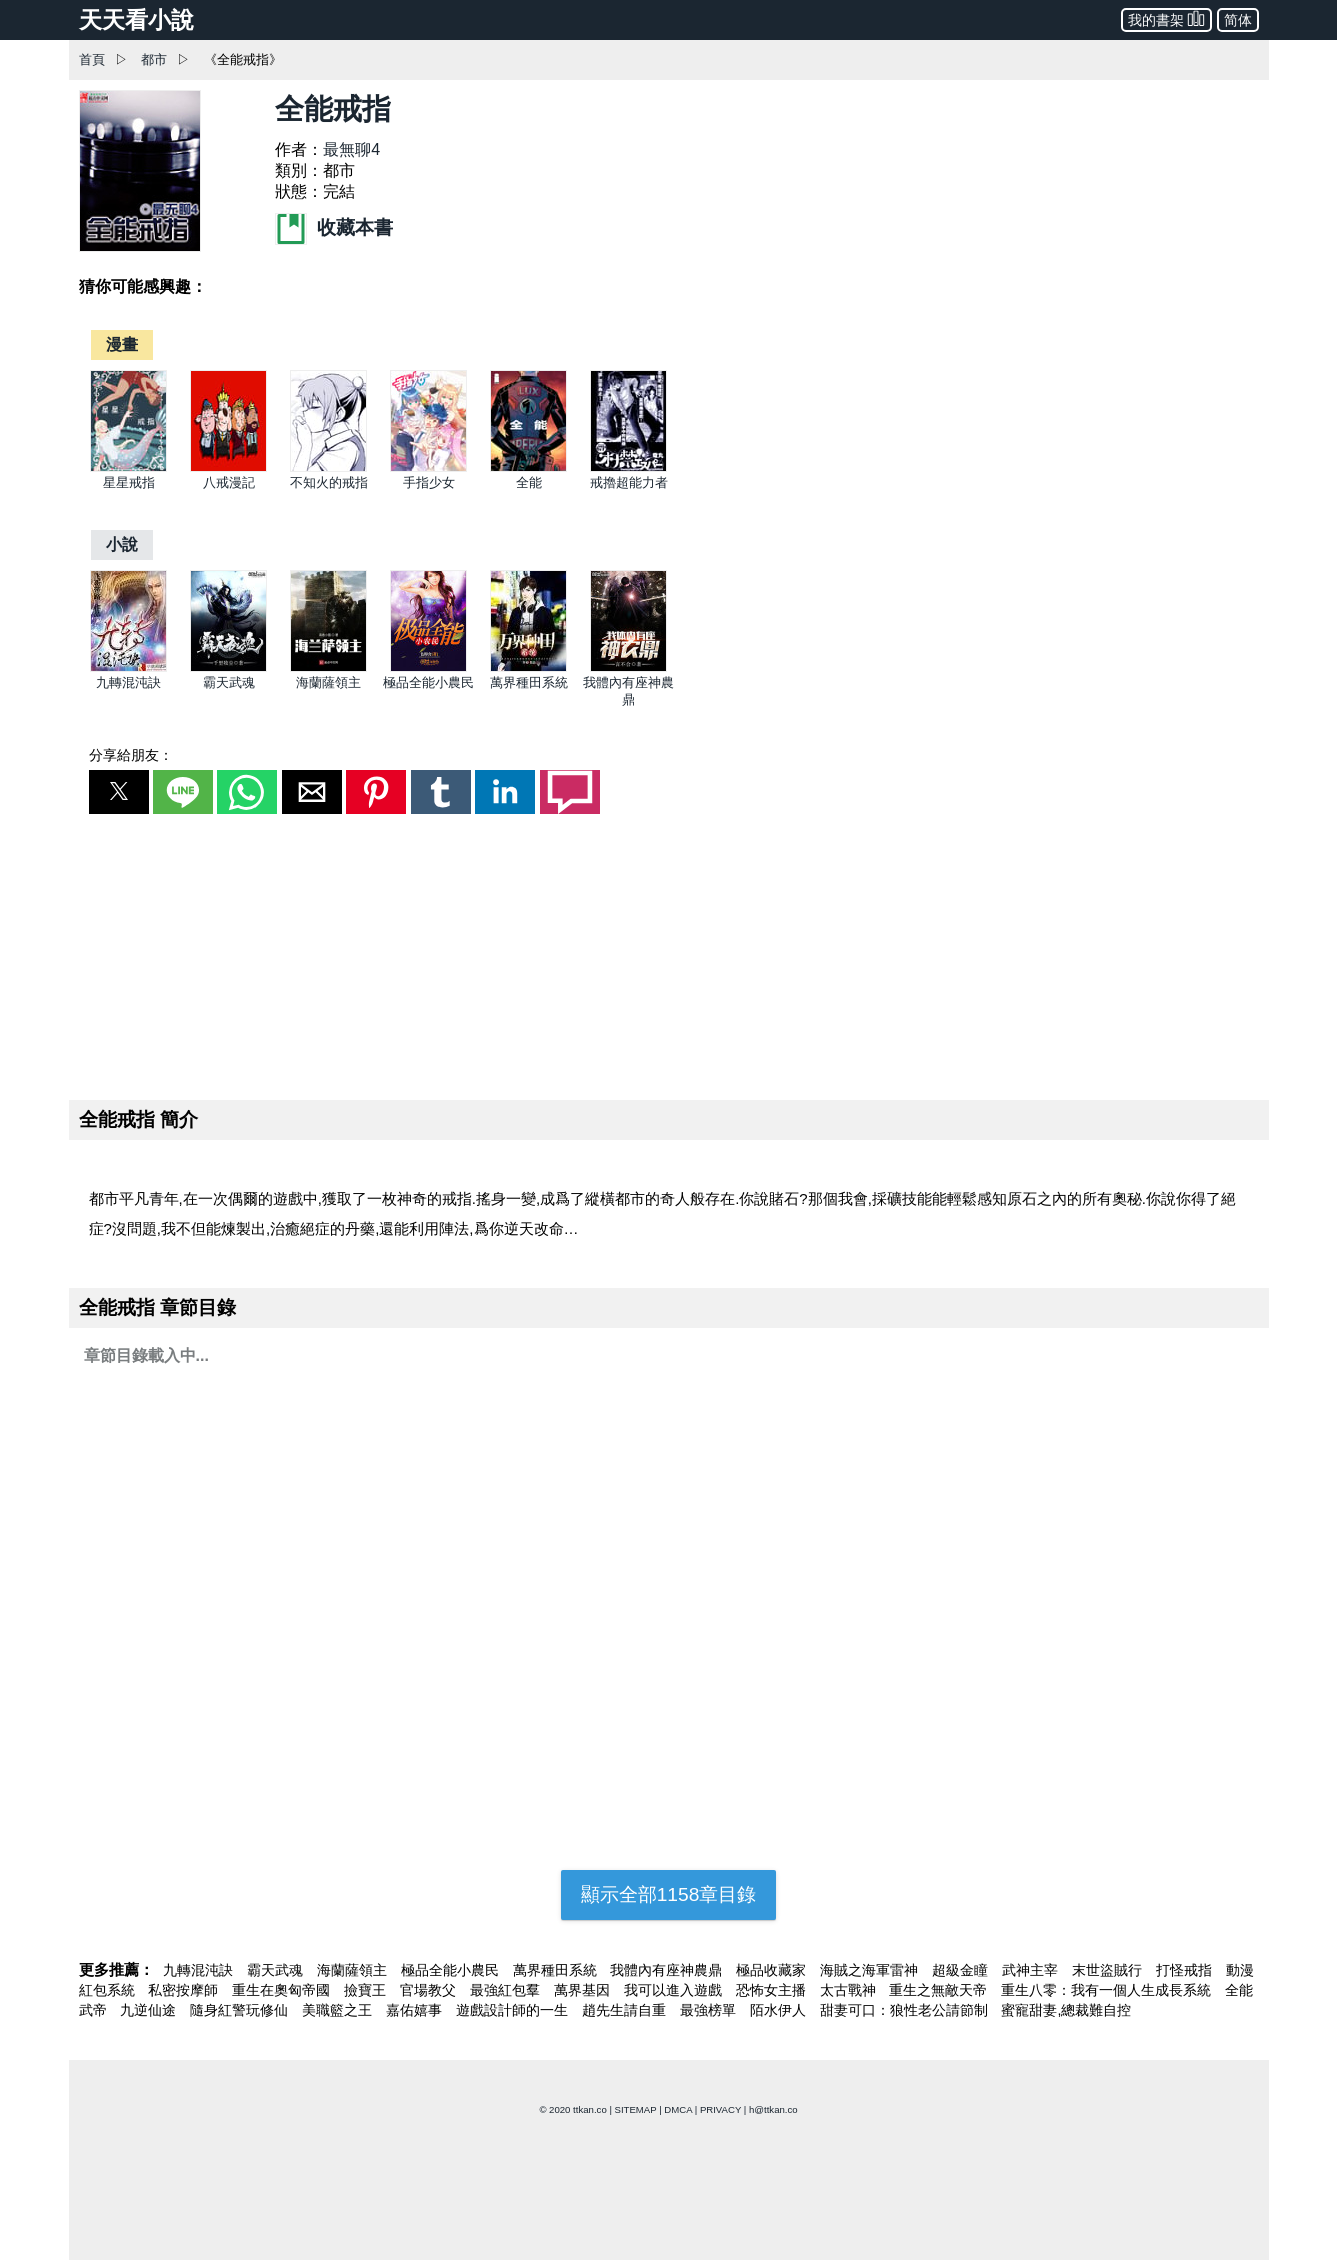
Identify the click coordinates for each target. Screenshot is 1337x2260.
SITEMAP (636, 2109)
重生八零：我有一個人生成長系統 (1108, 1990)
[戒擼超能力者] (628, 467)
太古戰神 (850, 1990)
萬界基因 (584, 1990)
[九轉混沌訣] (128, 667)
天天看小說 (136, 20)
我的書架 (1166, 18)
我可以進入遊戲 (675, 1990)
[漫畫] (122, 344)
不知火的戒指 (329, 482)
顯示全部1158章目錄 (669, 1894)
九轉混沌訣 (128, 682)
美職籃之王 (339, 2010)
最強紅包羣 (507, 1990)
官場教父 (430, 1990)
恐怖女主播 (773, 1990)
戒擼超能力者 (629, 482)
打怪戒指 (1186, 1970)
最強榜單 (710, 2010)
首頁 (92, 59)
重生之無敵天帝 (940, 1990)
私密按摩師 (185, 1990)
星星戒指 (129, 482)
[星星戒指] (128, 467)
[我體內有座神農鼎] (628, 667)
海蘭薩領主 (328, 682)
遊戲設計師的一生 (514, 2010)
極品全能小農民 (428, 682)
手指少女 (429, 482)
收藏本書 (334, 227)
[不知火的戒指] (328, 467)
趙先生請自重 (626, 2010)
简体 (1238, 20)
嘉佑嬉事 (416, 2010)
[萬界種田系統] (528, 667)
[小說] (122, 544)
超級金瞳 (962, 1970)
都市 (154, 59)
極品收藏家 (773, 1970)
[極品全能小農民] (428, 667)
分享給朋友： (131, 755)
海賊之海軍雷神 (871, 1970)
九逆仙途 (150, 2010)
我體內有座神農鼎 (668, 1970)
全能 (529, 482)
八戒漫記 (229, 482)
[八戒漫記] (228, 467)
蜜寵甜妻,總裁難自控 (1066, 2010)
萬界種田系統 (529, 682)
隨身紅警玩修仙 (241, 2010)
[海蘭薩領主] (328, 667)
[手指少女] (428, 467)
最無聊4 (351, 149)
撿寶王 (367, 1990)
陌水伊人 (780, 2010)
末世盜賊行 (1109, 1970)
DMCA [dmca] (678, 2109)
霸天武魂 (229, 682)
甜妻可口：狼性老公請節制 (906, 2010)
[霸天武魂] (228, 667)
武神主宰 (1032, 1970)
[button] (119, 792)
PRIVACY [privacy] (720, 2109)
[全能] (528, 467)
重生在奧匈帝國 (283, 1990)
